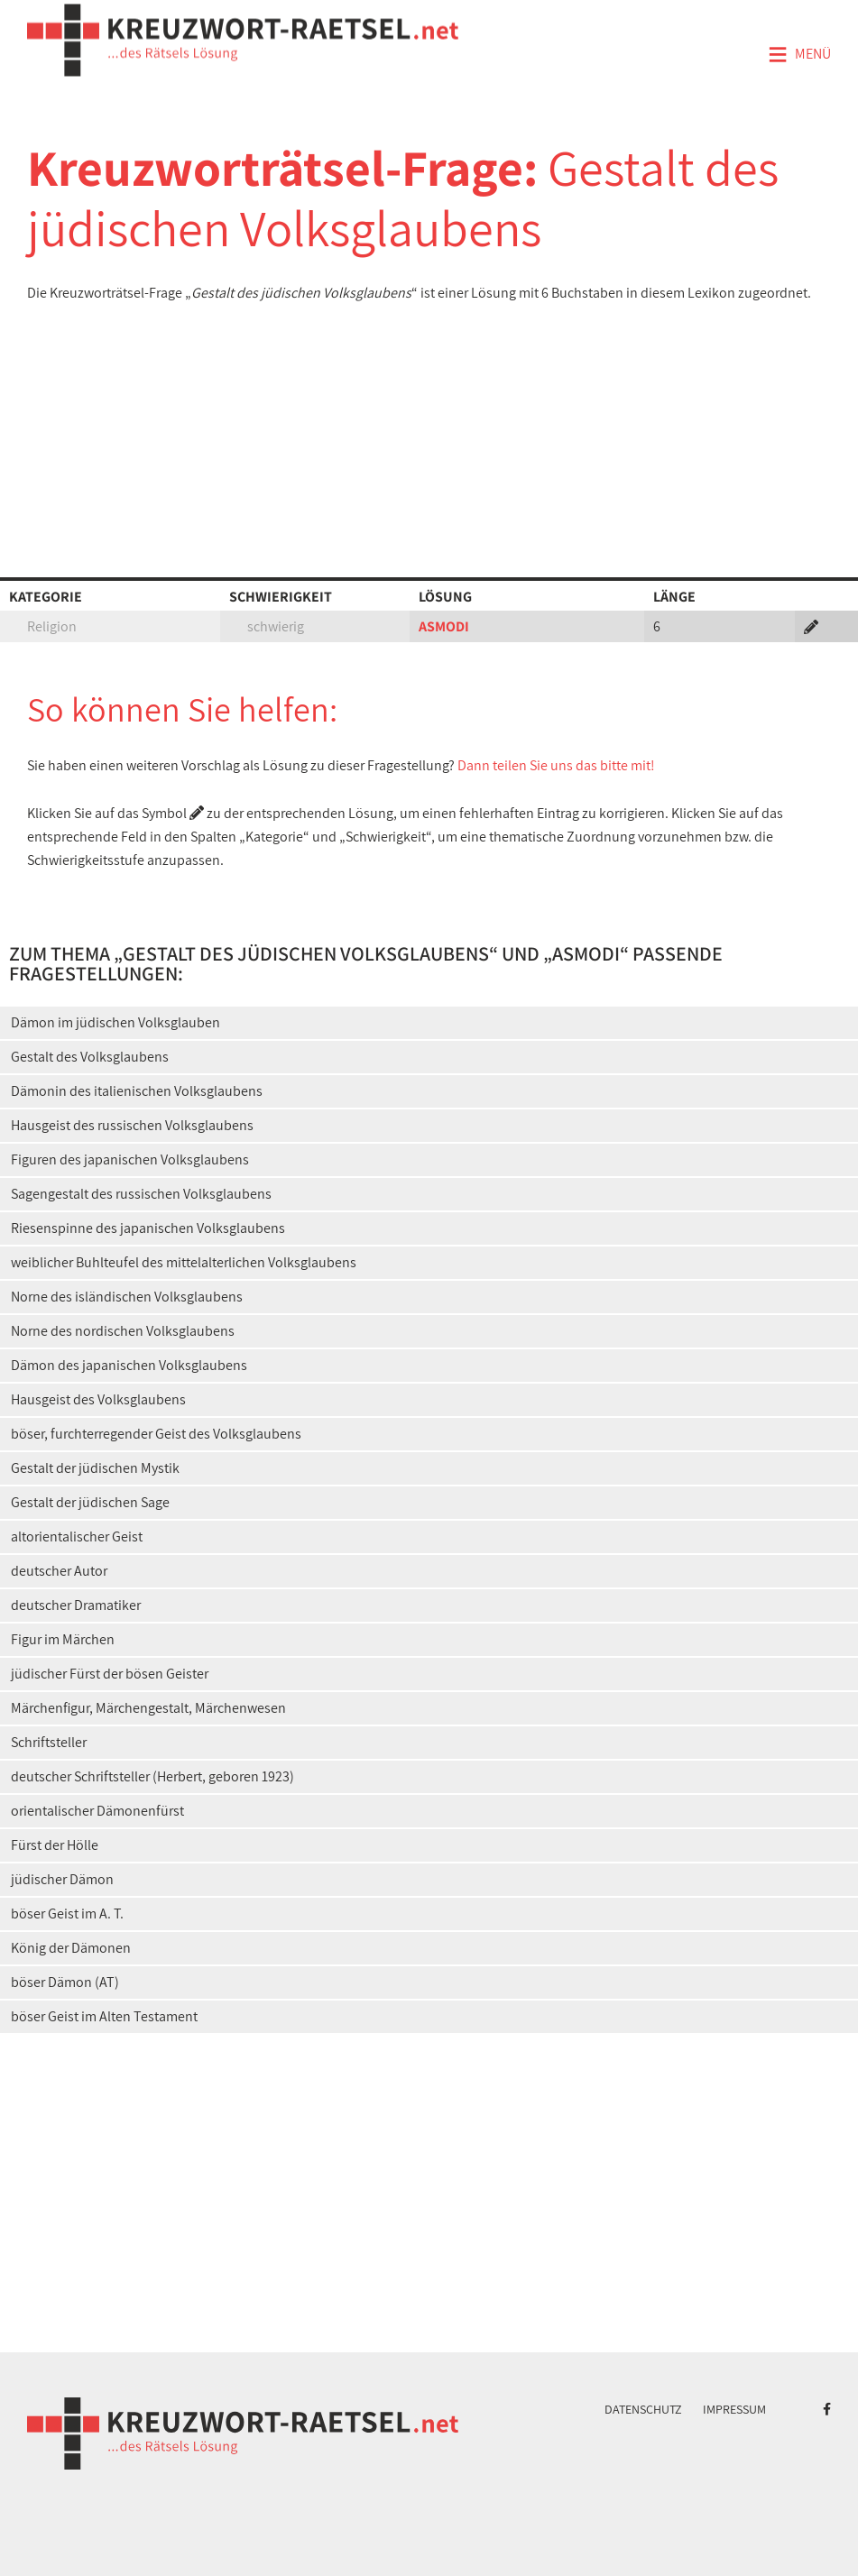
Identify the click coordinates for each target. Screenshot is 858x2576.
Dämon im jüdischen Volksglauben (115, 1022)
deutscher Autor (59, 1570)
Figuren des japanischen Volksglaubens (130, 1159)
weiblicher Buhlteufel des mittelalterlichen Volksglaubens (183, 1262)
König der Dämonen (71, 1947)
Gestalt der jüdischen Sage (90, 1502)
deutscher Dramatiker (76, 1605)
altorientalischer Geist (77, 1536)
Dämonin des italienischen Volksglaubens (137, 1090)
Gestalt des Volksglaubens (90, 1056)
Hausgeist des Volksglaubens (98, 1399)
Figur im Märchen (63, 1639)
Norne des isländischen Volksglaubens (127, 1296)
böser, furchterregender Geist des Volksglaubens (156, 1433)
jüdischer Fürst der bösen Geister (109, 1673)
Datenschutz (643, 2409)
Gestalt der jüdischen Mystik (95, 1467)
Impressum (734, 2409)
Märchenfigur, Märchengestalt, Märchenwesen (148, 1707)
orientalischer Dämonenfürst (97, 1810)
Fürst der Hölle (54, 1844)
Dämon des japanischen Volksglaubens (129, 1365)
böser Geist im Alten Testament (104, 2016)
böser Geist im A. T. (67, 1913)
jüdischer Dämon (62, 1879)
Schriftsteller (49, 1742)
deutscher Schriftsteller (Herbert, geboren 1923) (152, 1776)
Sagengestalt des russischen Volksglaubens (141, 1193)
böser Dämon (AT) (65, 1982)
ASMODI (444, 626)
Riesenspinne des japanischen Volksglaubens (148, 1228)
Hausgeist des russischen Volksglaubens (132, 1125)
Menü (799, 55)
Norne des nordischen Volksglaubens (123, 1330)
